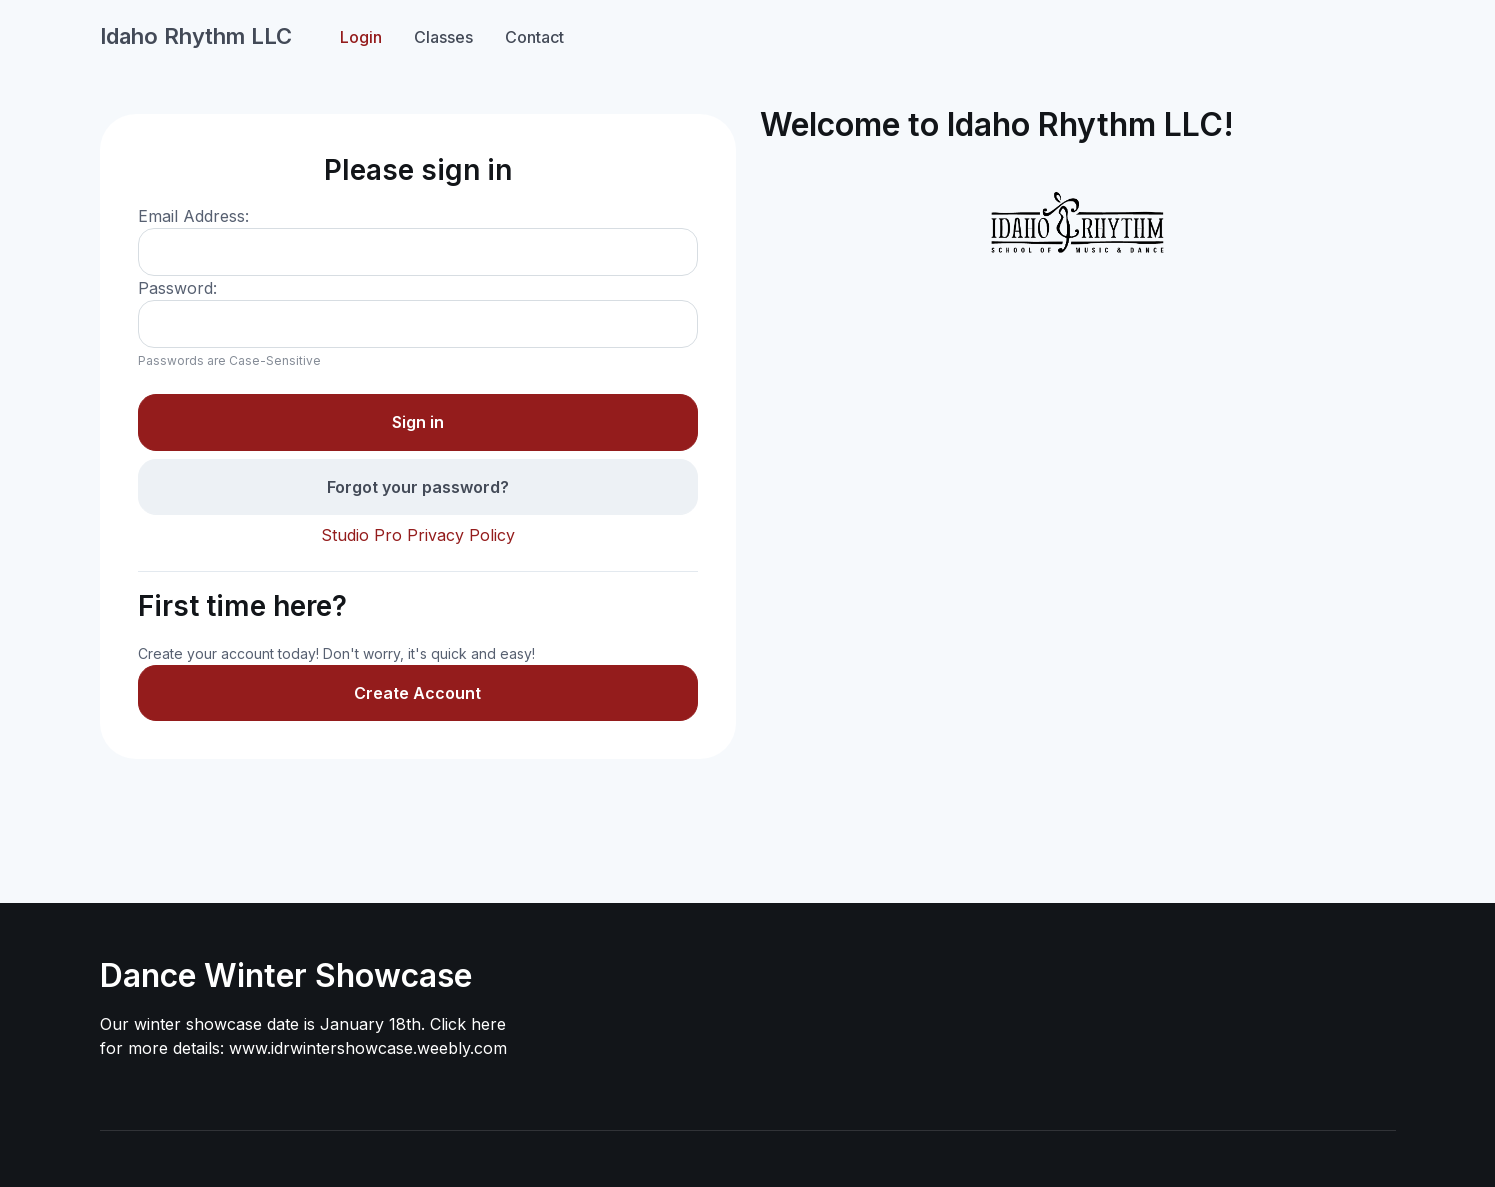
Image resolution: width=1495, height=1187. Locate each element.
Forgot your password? (418, 487)
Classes (443, 37)
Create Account (417, 693)
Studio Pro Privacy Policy (418, 535)
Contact (534, 37)
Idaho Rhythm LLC (196, 36)
